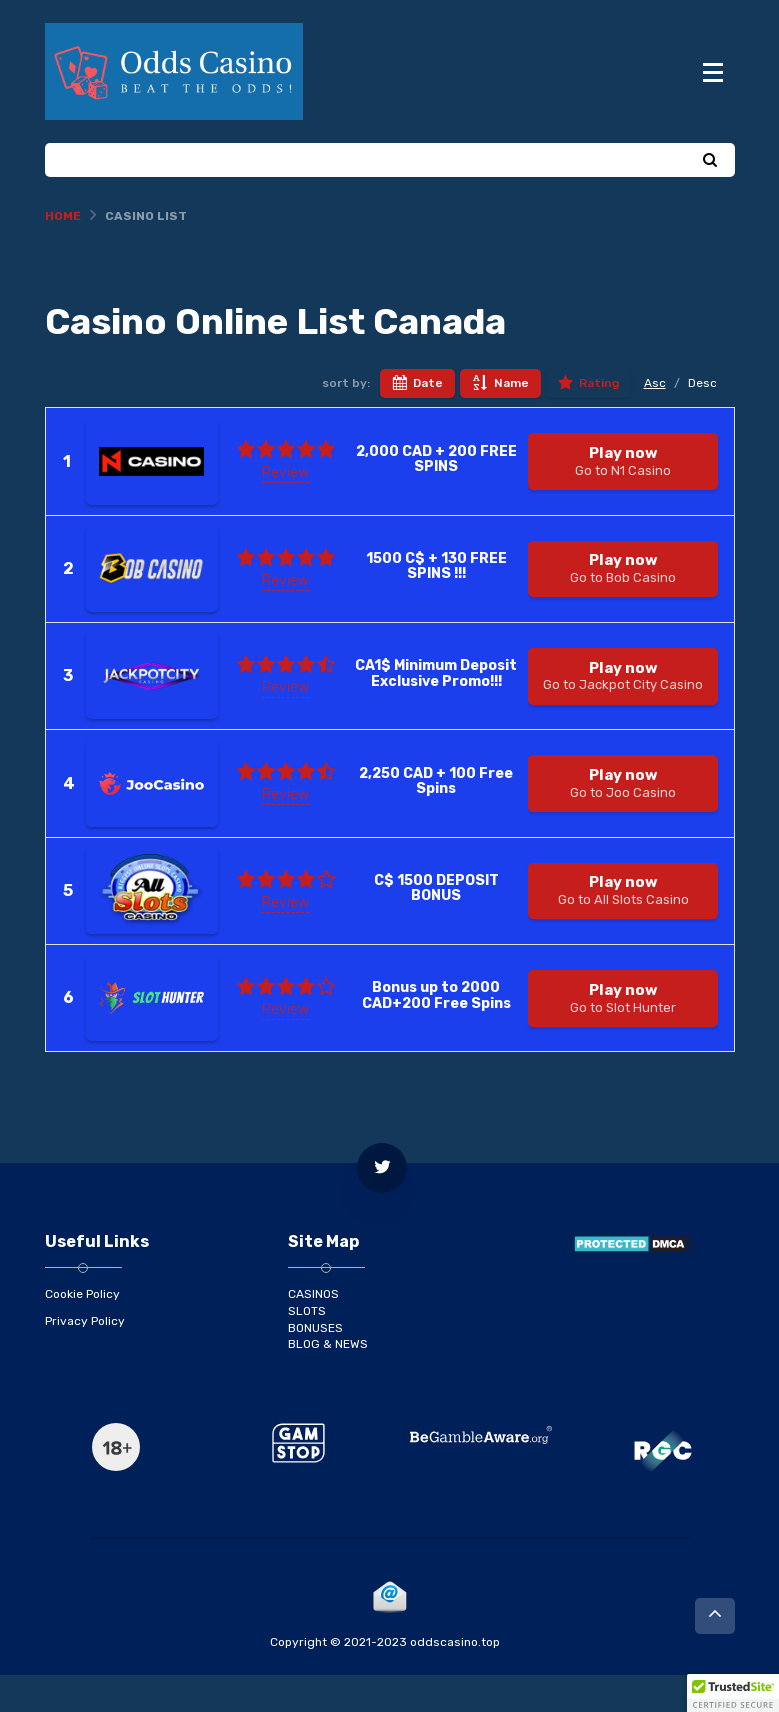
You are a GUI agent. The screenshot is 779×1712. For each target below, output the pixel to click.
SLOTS (307, 1348)
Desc (702, 421)
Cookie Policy (82, 1332)
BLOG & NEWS (328, 1382)
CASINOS (313, 1332)
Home (63, 254)
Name (500, 422)
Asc (655, 421)
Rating (588, 422)
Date (417, 422)
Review (285, 510)
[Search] (709, 199)
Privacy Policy (85, 1358)
